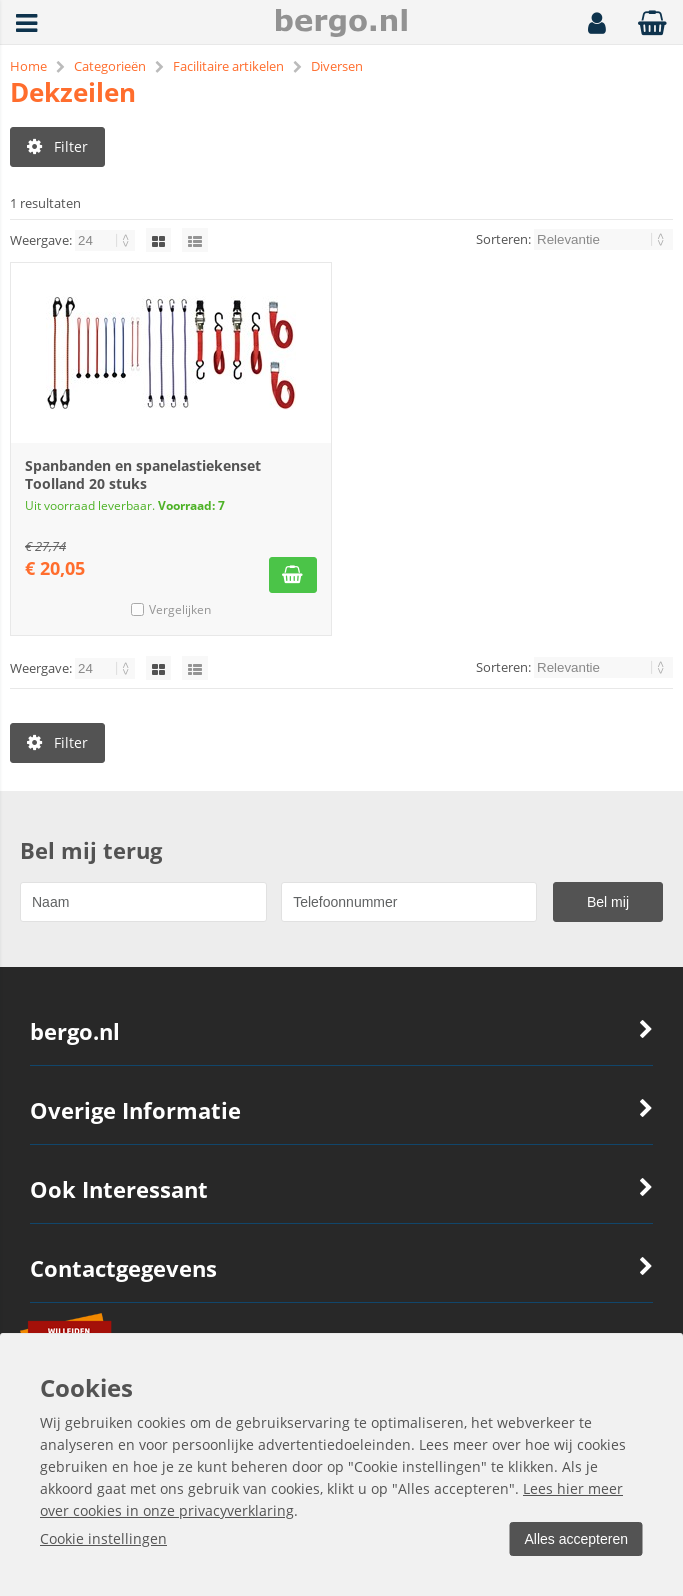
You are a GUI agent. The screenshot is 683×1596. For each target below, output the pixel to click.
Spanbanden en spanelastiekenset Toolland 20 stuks (143, 475)
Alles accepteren (574, 1539)
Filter (57, 146)
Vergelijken (180, 610)
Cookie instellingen (103, 1538)
